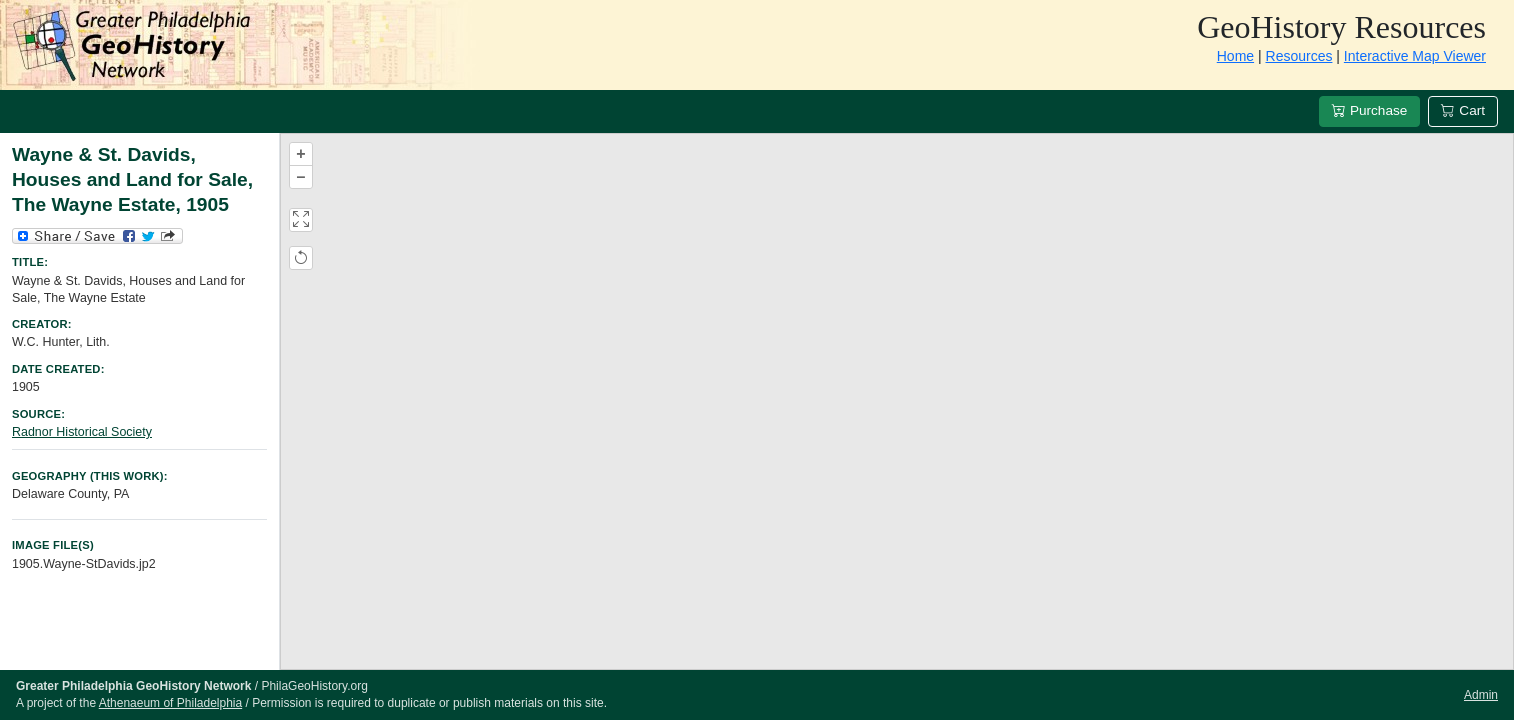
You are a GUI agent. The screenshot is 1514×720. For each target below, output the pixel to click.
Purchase (1369, 110)
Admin (1481, 695)
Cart (1463, 110)
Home (1235, 56)
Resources (1299, 56)
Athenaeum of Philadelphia (170, 703)
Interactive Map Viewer (1415, 56)
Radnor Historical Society (82, 432)
